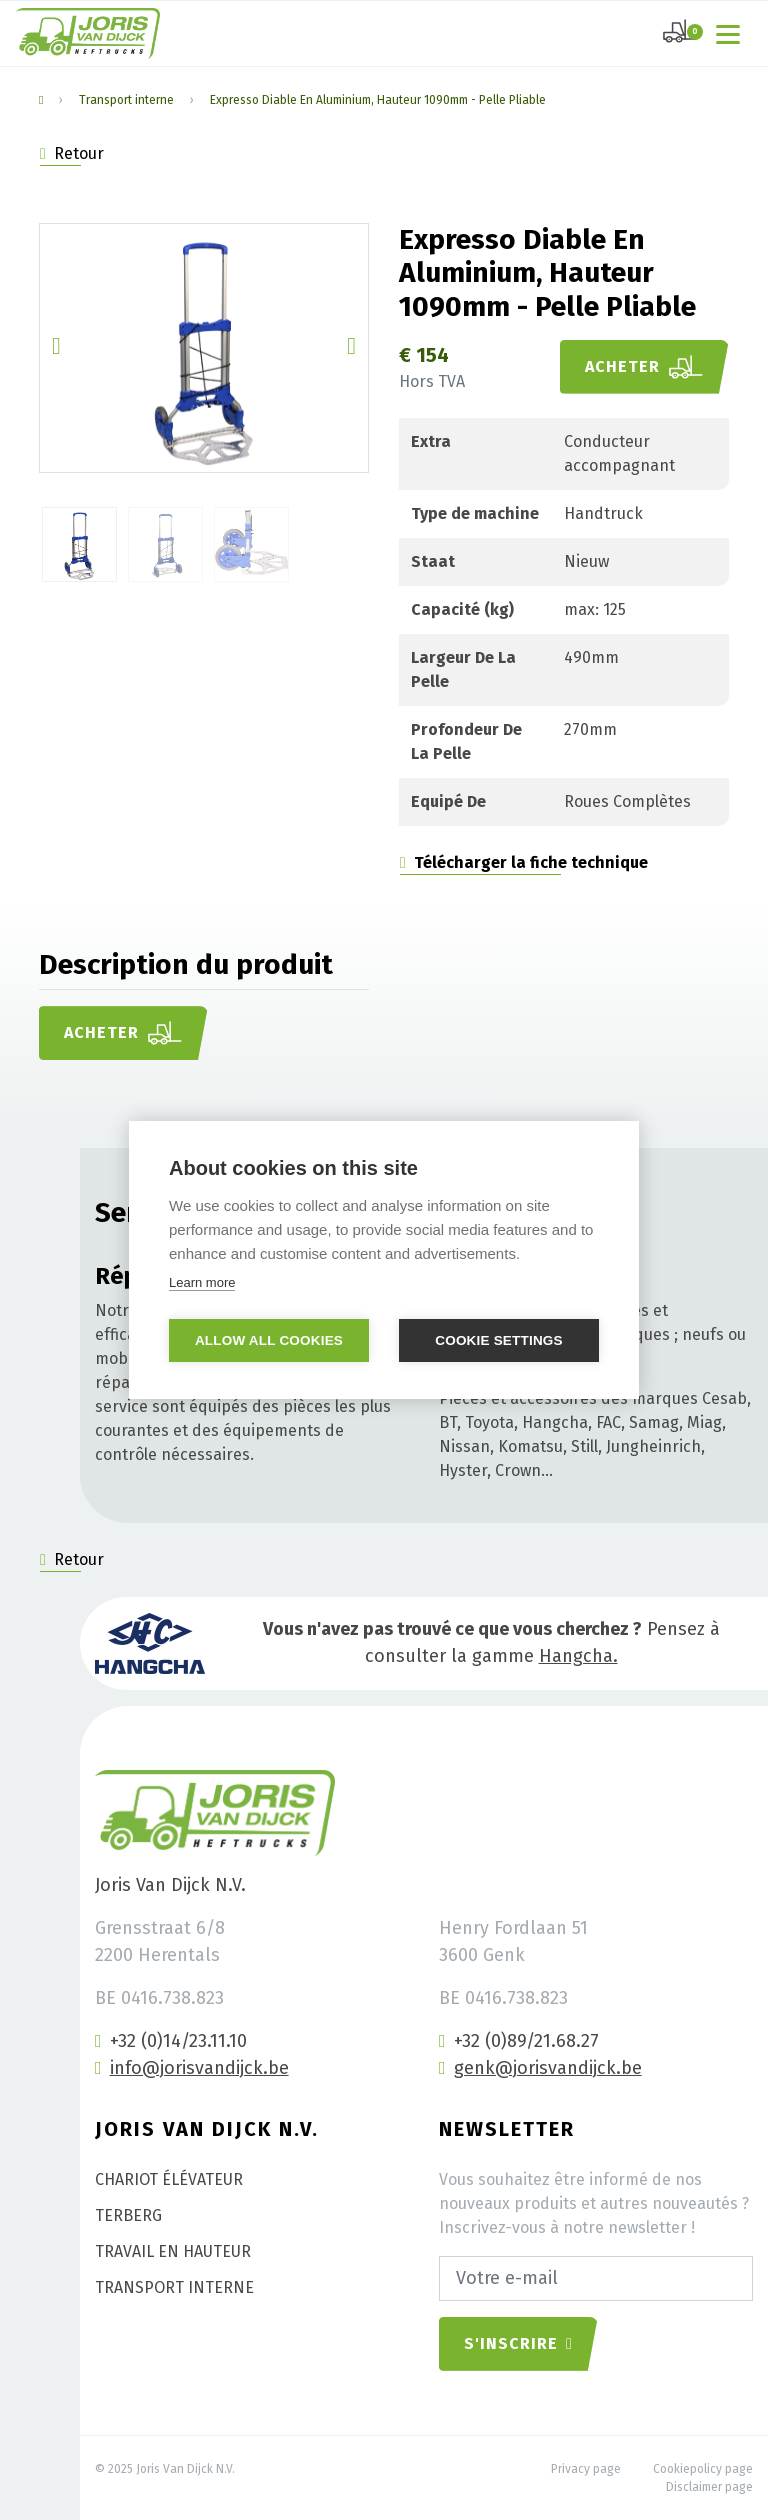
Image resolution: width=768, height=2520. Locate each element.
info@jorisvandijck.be (192, 2068)
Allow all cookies (269, 1340)
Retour (72, 153)
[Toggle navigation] (732, 33)
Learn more (202, 1282)
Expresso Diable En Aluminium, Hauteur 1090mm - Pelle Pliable (378, 100)
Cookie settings (499, 1340)
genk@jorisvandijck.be (540, 2068)
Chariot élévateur (169, 2179)
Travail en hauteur (173, 2251)
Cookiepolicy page (703, 2469)
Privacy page (586, 2469)
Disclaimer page (709, 2487)
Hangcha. (578, 1656)
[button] (56, 348)
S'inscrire (518, 2343)
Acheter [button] (644, 367)
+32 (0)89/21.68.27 (519, 2041)
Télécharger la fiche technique (524, 862)
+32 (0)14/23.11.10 (171, 2041)
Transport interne (126, 100)
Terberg (128, 2215)
